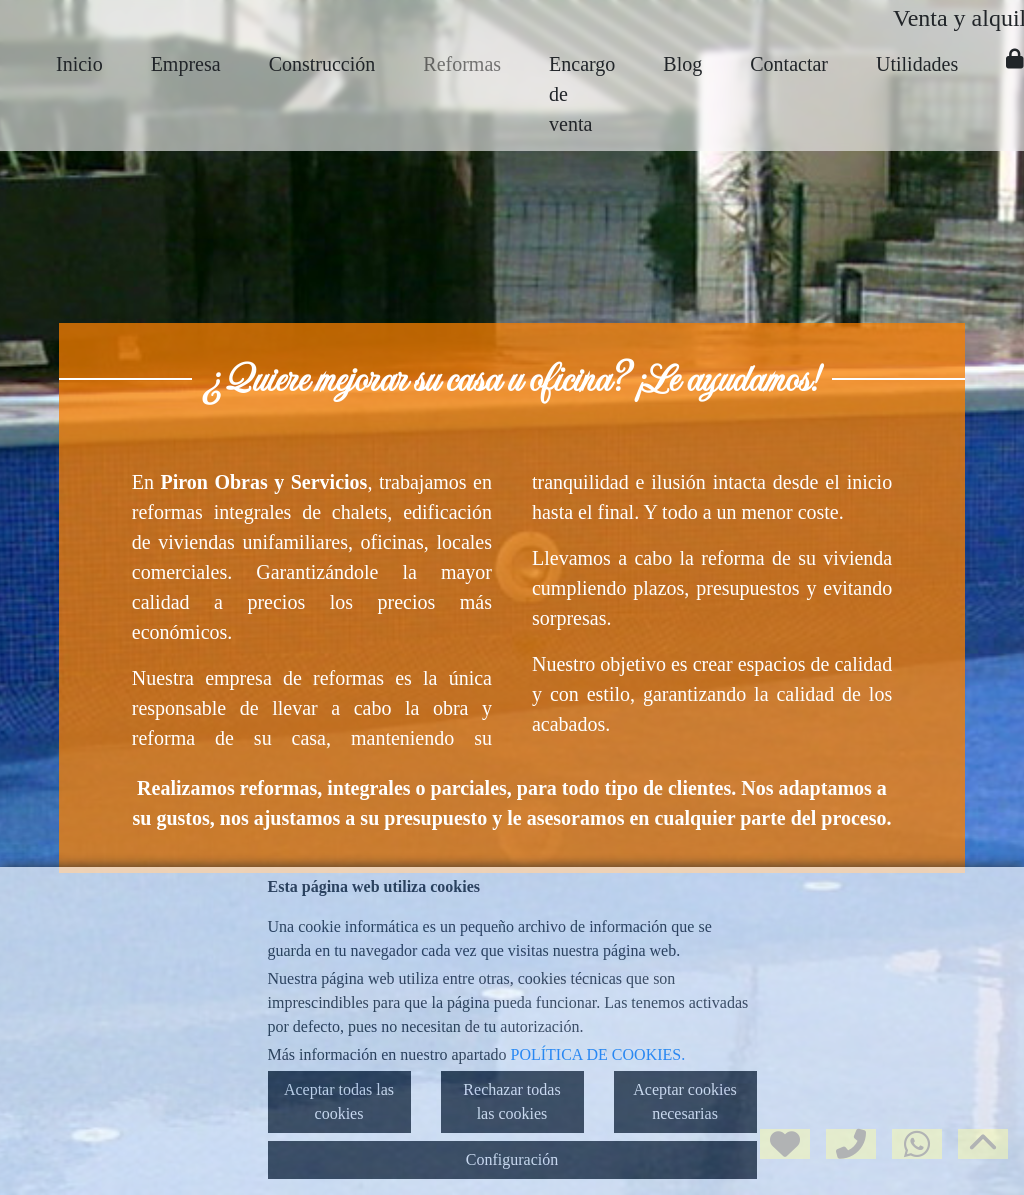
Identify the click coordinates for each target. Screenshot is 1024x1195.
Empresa (186, 64)
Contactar (789, 64)
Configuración (512, 1159)
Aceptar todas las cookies (339, 1101)
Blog (682, 64)
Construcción (322, 64)
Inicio (79, 64)
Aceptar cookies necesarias (685, 1101)
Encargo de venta (582, 94)
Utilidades (917, 64)
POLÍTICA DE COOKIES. (598, 1054)
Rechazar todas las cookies (511, 1101)
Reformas (462, 64)
